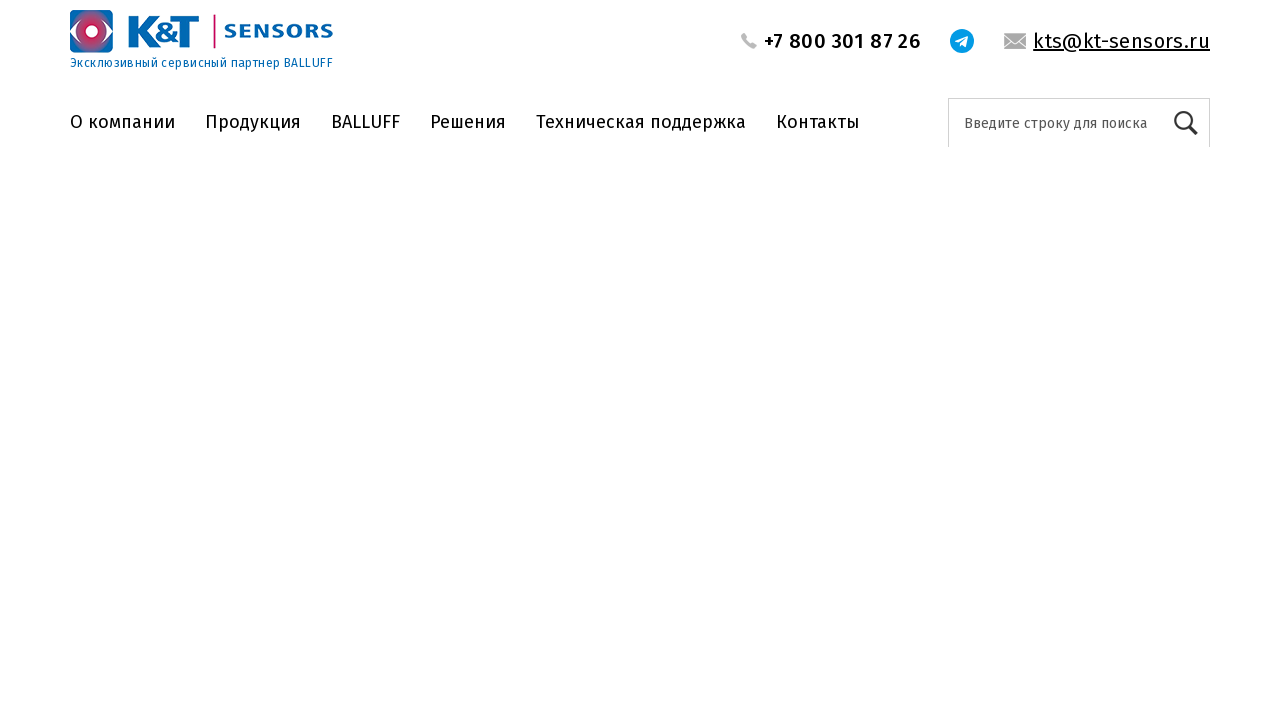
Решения (468, 122)
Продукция (253, 122)
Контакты (818, 122)
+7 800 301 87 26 (842, 41)
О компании (122, 122)
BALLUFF (365, 122)
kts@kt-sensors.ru (1121, 41)
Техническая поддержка (641, 122)
